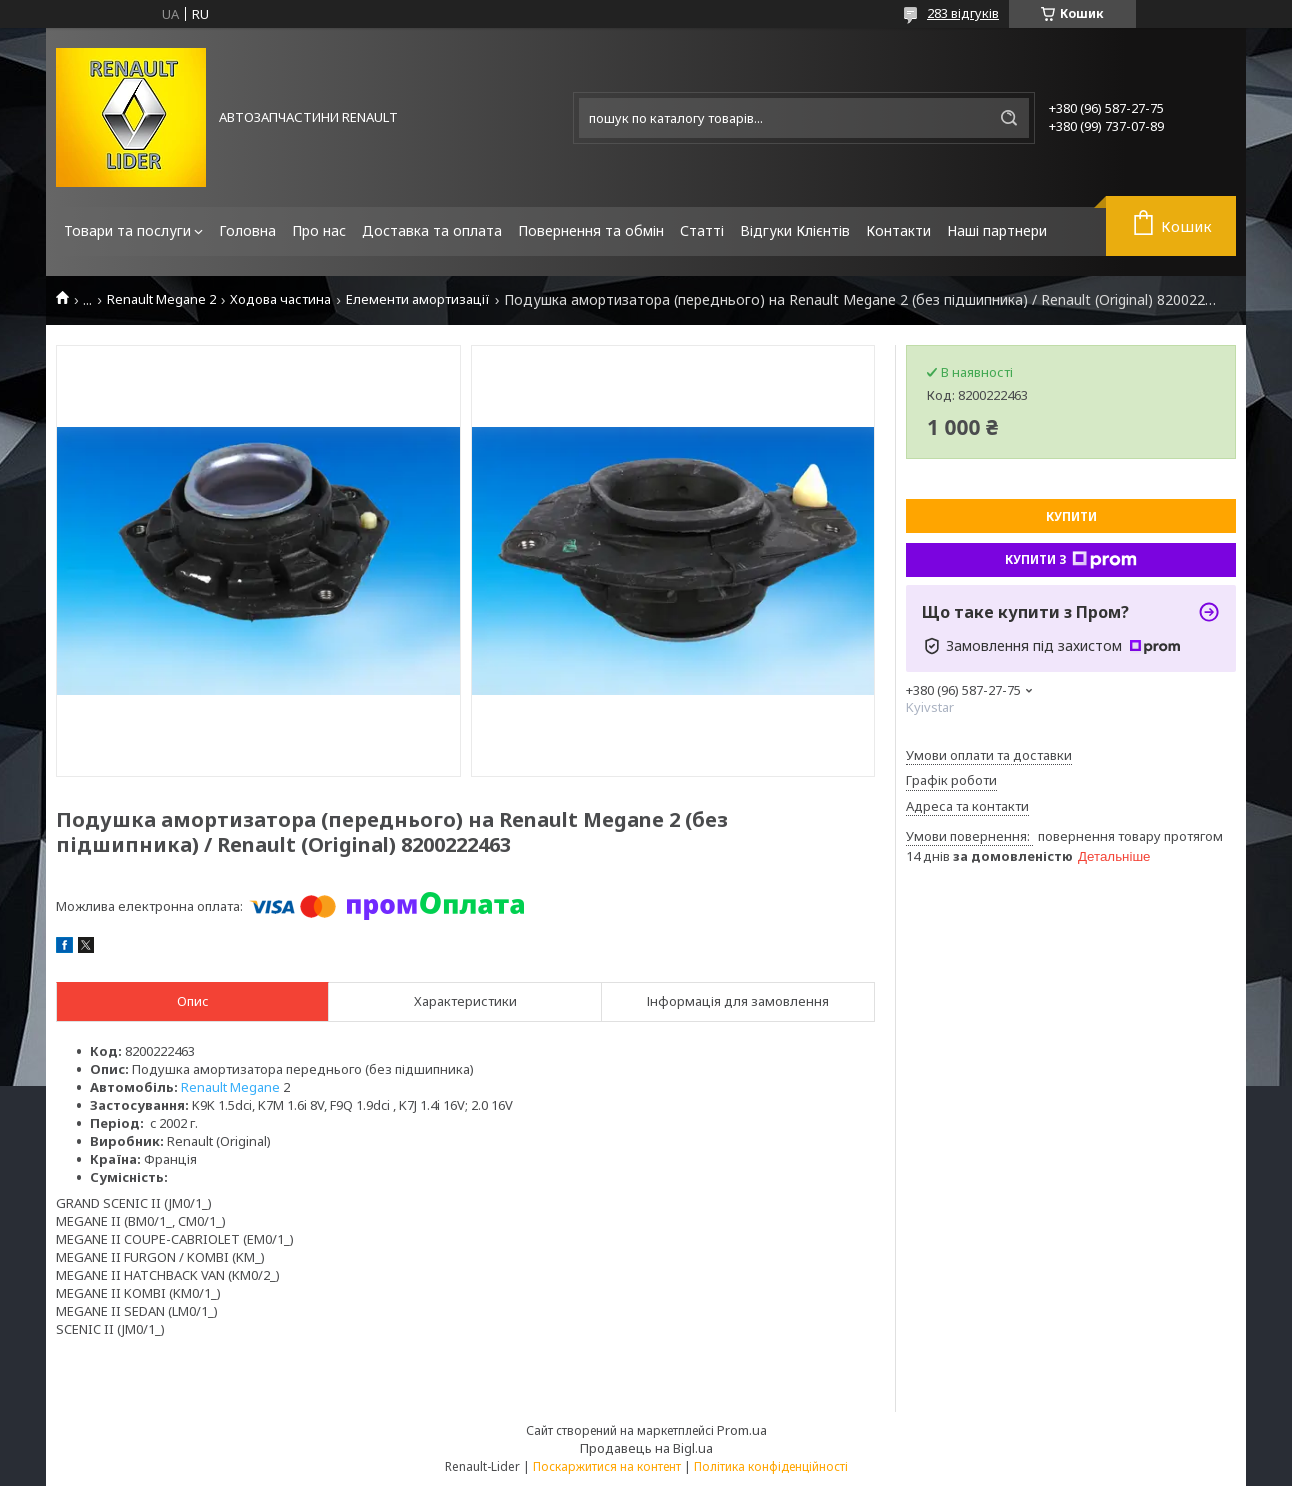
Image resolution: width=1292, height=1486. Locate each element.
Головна (247, 230)
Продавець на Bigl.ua (646, 1448)
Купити (1071, 516)
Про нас (319, 230)
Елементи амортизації (418, 299)
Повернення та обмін (591, 230)
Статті (702, 230)
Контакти (898, 230)
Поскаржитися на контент (607, 1466)
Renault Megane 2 (161, 299)
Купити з (1071, 560)
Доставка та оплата (432, 230)
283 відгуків (963, 13)
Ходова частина (280, 299)
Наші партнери (997, 230)
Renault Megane (230, 1087)
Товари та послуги (127, 230)
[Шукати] (1009, 118)
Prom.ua (742, 1430)
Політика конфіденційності (771, 1466)
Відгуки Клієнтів (795, 230)
